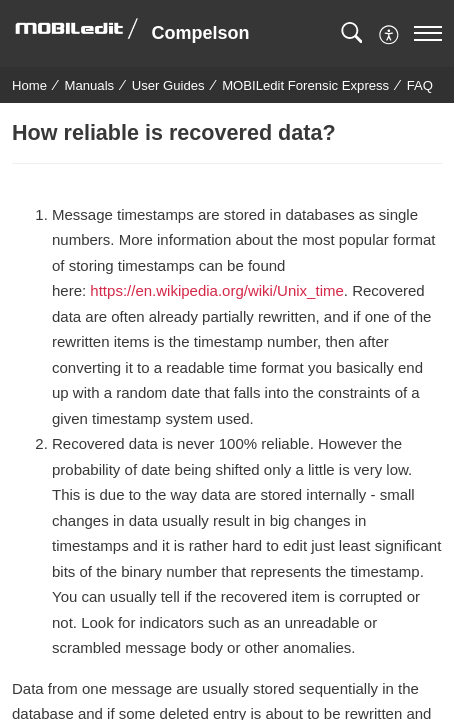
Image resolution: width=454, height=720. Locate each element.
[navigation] (428, 33)
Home (29, 85)
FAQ (420, 85)
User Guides (168, 85)
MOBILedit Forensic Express (305, 85)
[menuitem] (389, 32)
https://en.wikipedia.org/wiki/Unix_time (216, 290)
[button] (351, 33)
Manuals (90, 85)
